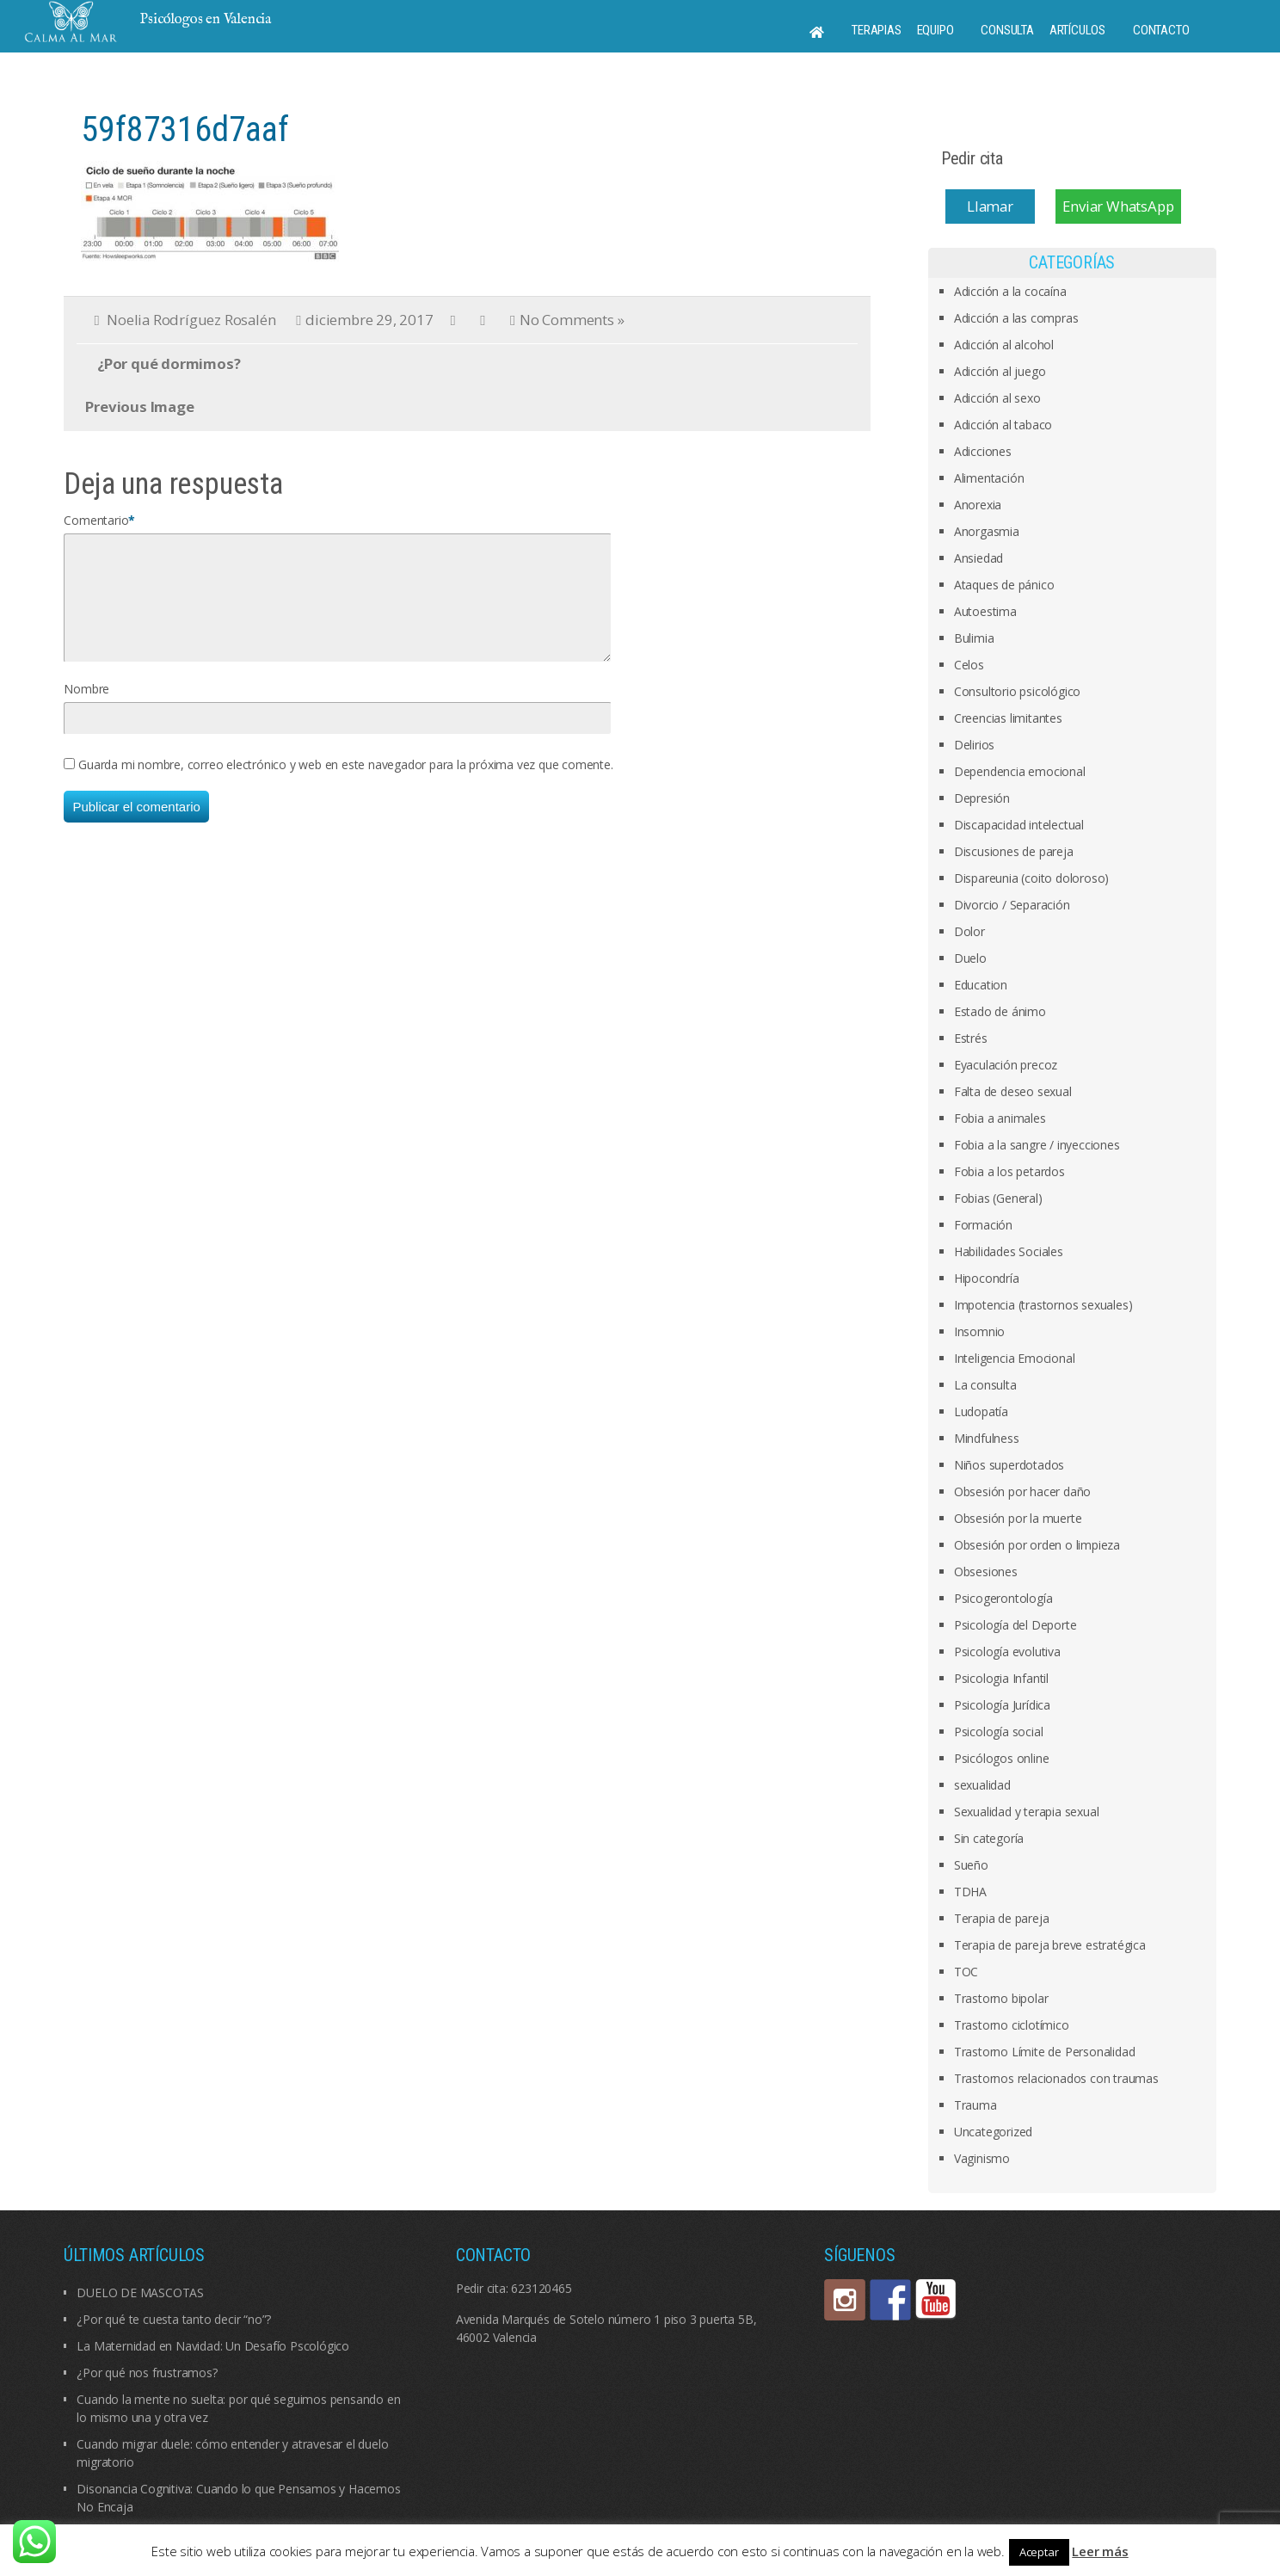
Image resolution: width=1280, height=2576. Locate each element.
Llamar (990, 206)
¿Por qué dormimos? (168, 363)
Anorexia (977, 504)
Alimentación (989, 478)
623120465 (541, 2288)
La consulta (985, 1385)
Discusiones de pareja (1014, 851)
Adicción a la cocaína (1010, 291)
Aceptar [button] (1039, 2552)
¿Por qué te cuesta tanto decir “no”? (174, 2319)
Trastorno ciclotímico (1011, 2025)
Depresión (982, 798)
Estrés (971, 1038)
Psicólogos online (1001, 1758)
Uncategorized (993, 2131)
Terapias (876, 30)
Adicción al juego (1000, 371)
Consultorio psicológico (1017, 691)
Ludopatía (981, 1411)
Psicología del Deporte (1015, 1625)
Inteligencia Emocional (1014, 1358)
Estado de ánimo (1000, 1011)
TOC (966, 1971)
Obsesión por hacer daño (1022, 1491)
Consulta (1007, 30)
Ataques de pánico (1004, 584)
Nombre (86, 709)
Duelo (970, 958)
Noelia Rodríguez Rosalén (191, 320)
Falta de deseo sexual (1013, 1091)
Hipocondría (986, 1278)
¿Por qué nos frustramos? (147, 2372)
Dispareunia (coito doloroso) (1031, 878)
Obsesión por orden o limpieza (1037, 1545)
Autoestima (985, 611)
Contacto (1161, 30)
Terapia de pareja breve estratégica (1050, 1945)
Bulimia (974, 638)
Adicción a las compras (1016, 318)
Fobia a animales (1000, 1118)
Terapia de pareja (1001, 1918)
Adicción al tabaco (1003, 424)
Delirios (974, 744)
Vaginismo (982, 2158)
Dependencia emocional (1020, 771)
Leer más (1100, 2551)
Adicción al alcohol (1004, 344)
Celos (969, 664)
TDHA (970, 1891)
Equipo (935, 30)
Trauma (975, 2105)
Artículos (1077, 30)
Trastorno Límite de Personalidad (1044, 2051)
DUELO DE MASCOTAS (140, 2292)
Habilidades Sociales (1008, 1251)
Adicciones (983, 451)
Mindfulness (986, 1438)
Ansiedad (978, 558)
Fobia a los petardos (1009, 1171)
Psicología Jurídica (1002, 1705)
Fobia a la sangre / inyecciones (1037, 1145)
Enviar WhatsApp (1117, 206)
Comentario (96, 520)
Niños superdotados (1009, 1465)
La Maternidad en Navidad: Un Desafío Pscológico (213, 2346)
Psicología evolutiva (1007, 1651)
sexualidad (982, 1785)
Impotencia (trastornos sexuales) (1043, 1305)
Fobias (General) (998, 1198)
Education (980, 985)
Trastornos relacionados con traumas (1056, 2078)
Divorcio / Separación (1012, 905)
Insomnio (979, 1331)
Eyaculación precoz (1005, 1065)
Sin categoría (989, 1838)
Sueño (971, 1865)
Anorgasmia (986, 531)
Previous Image (139, 406)
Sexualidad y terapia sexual (1026, 1811)
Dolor (969, 931)
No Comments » (572, 320)
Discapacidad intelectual (1019, 825)
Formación (983, 1225)
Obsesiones (986, 1571)
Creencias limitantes (1008, 718)
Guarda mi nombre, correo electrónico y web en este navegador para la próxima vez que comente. (345, 785)
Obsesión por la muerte (1018, 1518)
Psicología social (998, 1731)
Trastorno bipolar (1001, 1998)
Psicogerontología (1003, 1598)
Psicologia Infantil (1001, 1678)
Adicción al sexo (997, 398)
